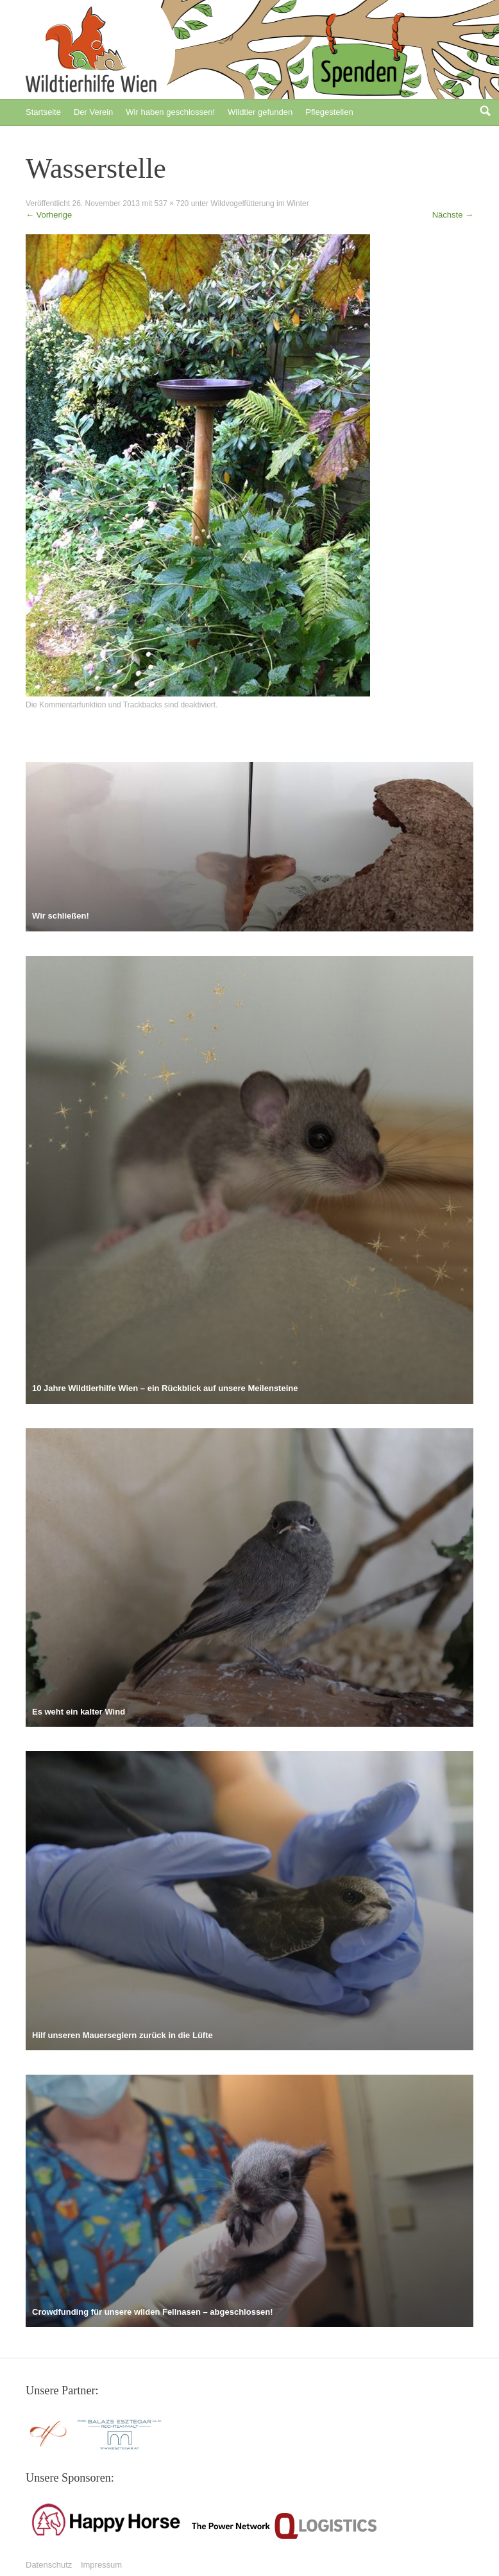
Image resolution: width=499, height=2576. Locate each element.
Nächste (452, 215)
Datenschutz (49, 2565)
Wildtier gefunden (260, 112)
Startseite (43, 112)
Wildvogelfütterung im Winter (259, 203)
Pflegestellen (329, 112)
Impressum (101, 2565)
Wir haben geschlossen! (170, 112)
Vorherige (49, 215)
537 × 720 (172, 203)
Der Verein (93, 112)
